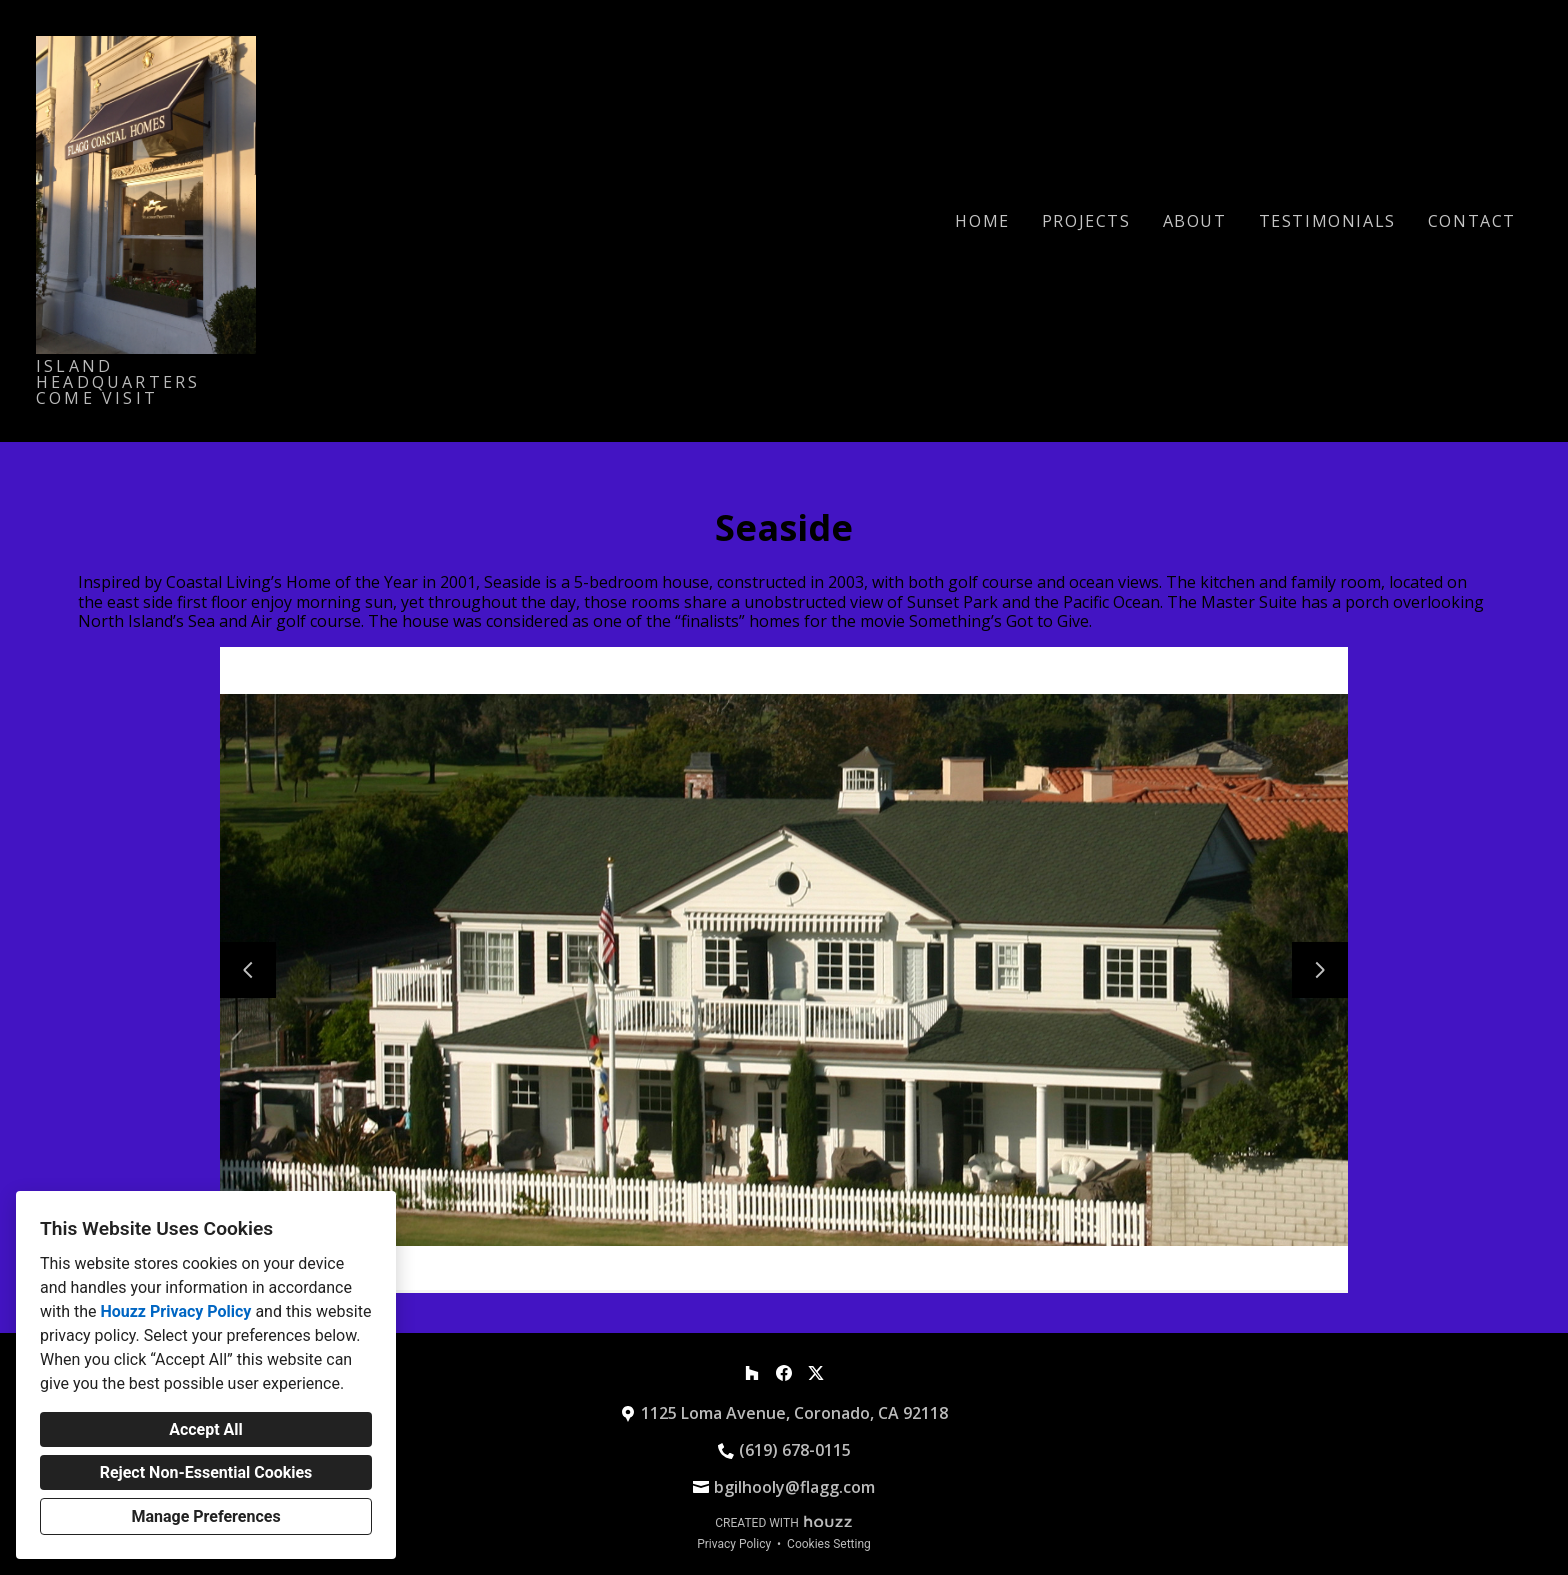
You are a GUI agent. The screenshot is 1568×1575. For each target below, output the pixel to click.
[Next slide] (1320, 970)
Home (982, 221)
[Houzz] (752, 1373)
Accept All (206, 1429)
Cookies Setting (829, 1544)
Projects (1086, 221)
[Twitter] (816, 1373)
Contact (1472, 221)
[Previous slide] (248, 970)
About (1195, 221)
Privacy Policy (734, 1544)
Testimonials (1327, 221)
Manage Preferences (205, 1516)
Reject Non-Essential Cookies (206, 1472)
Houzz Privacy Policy (175, 1311)
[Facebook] (784, 1373)
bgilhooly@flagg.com (794, 1487)
